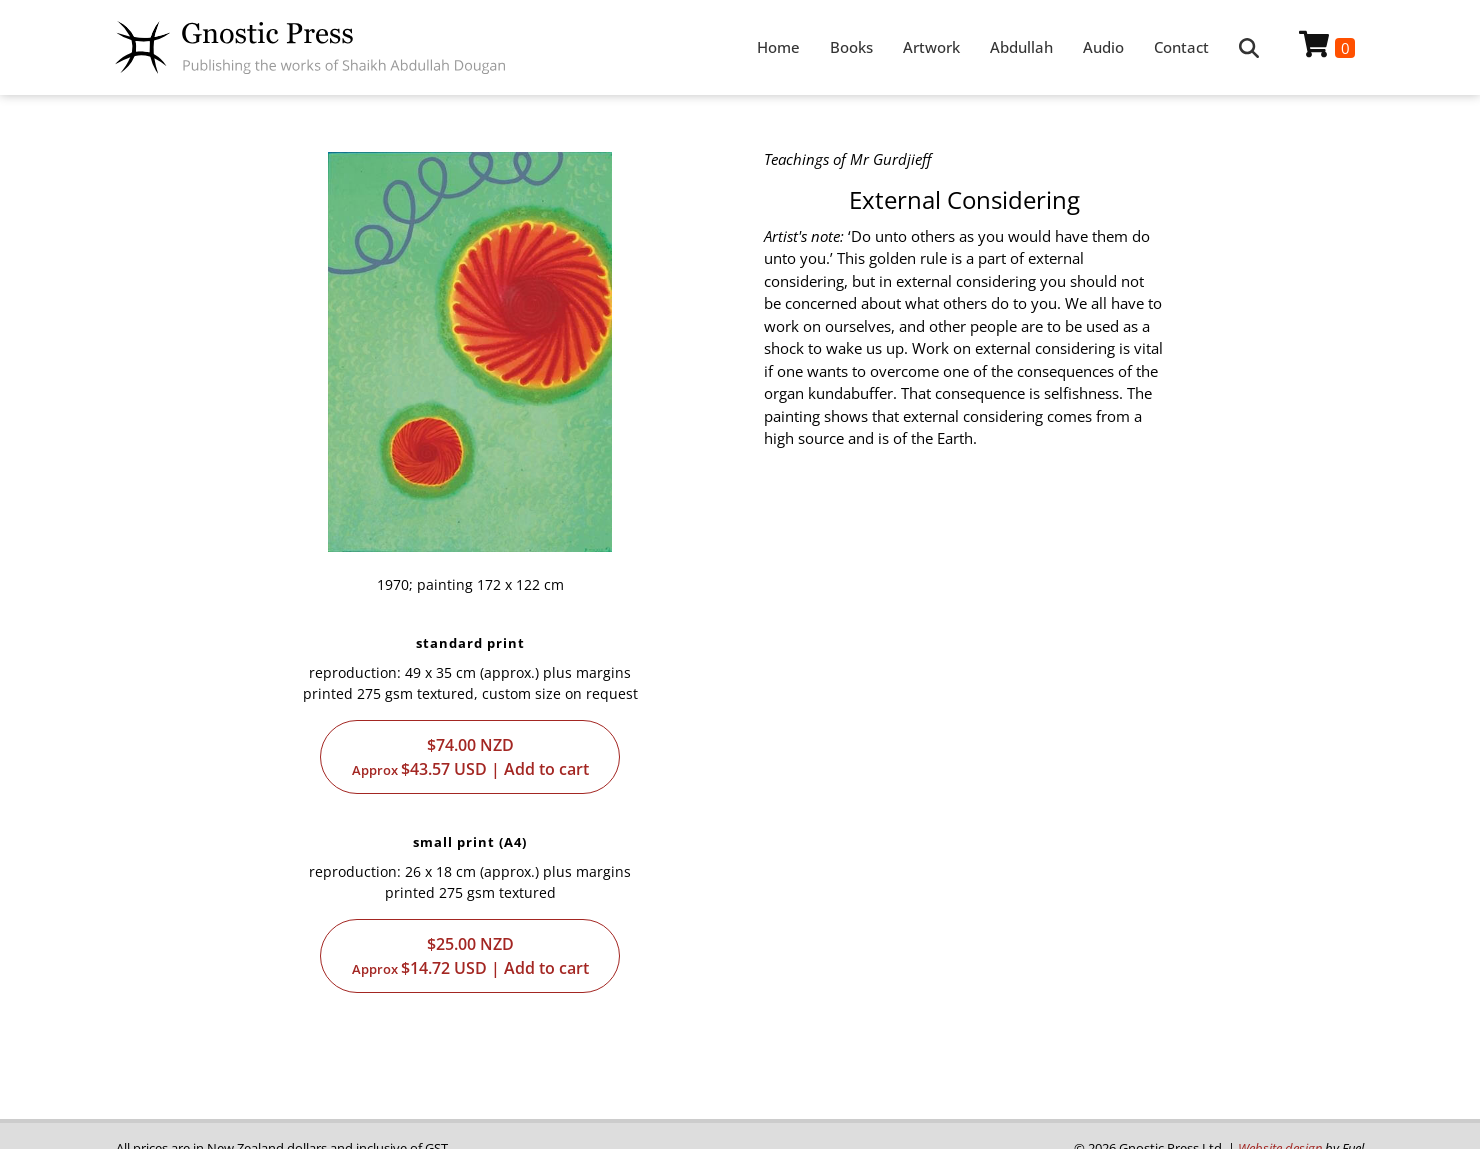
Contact (1181, 47)
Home (778, 47)
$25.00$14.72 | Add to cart (470, 956)
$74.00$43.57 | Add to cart (470, 757)
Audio (1103, 47)
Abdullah (1021, 47)
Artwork (931, 47)
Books (851, 47)
